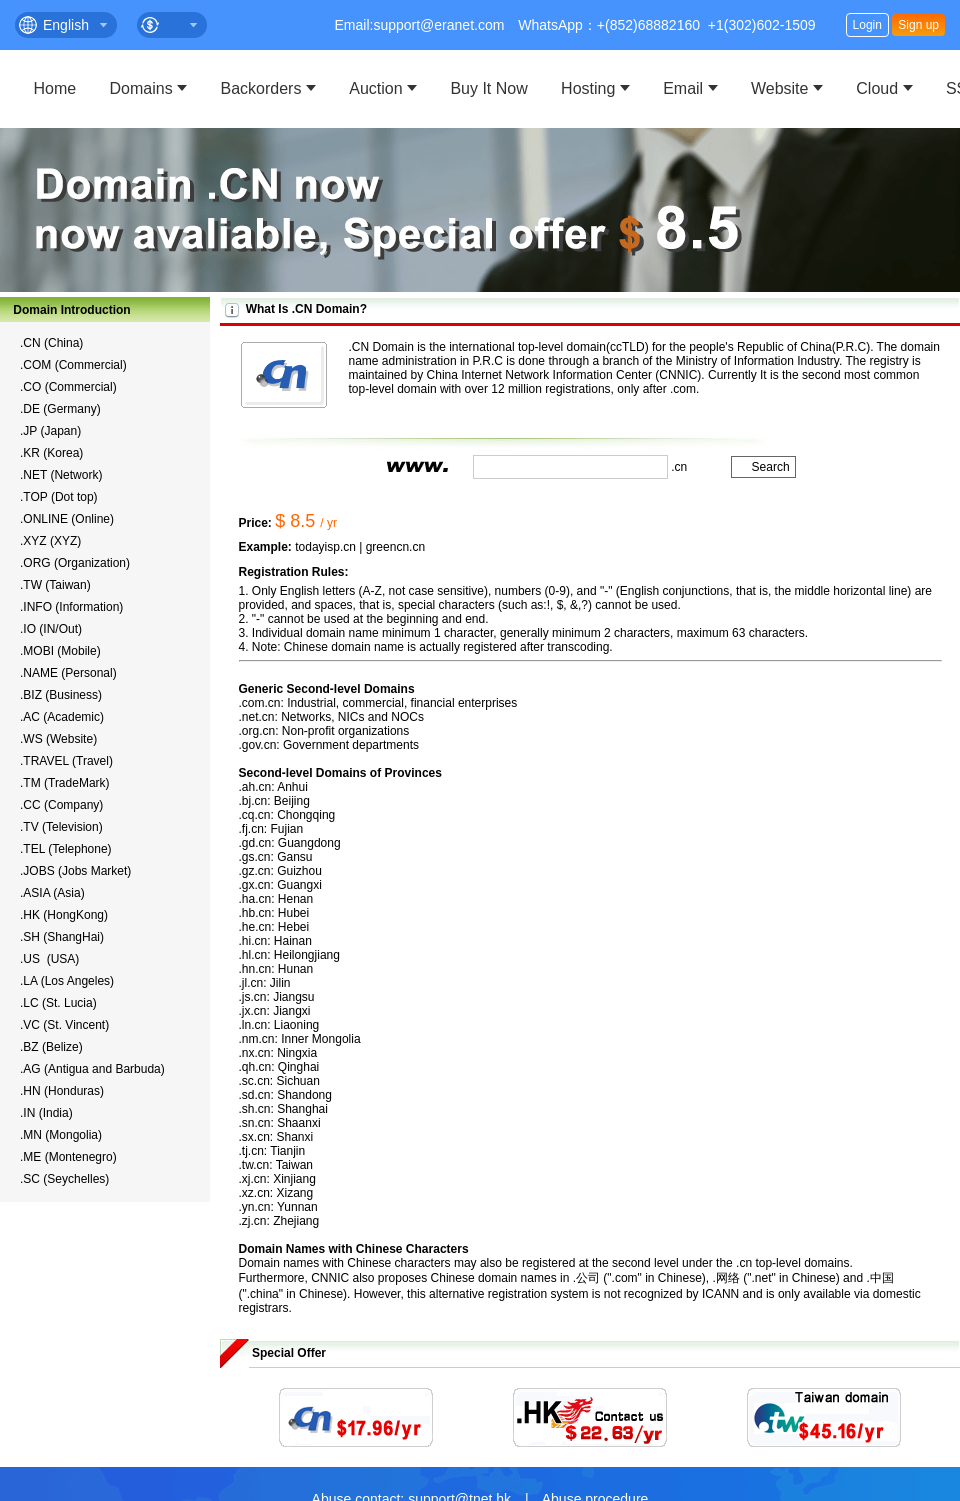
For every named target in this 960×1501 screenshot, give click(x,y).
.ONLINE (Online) (67, 519)
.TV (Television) (61, 827)
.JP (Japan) (50, 431)
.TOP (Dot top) (59, 497)
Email (683, 88)
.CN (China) (51, 343)
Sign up (918, 25)
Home (55, 88)
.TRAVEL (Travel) (66, 761)
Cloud (877, 88)
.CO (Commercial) (68, 387)
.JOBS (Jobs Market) (75, 871)
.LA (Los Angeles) (67, 981)
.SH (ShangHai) (62, 937)
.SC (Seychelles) (64, 1179)
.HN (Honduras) (62, 1091)
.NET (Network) (61, 475)
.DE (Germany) (60, 409)
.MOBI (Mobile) (60, 651)
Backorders (261, 88)
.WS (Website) (58, 739)
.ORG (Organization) (75, 563)
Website (780, 88)
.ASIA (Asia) (52, 893)
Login (867, 25)
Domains (141, 88)
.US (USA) (49, 959)
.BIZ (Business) (61, 695)
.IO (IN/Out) (51, 629)
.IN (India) (46, 1113)
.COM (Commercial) (73, 365)
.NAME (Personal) (68, 673)
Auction (375, 88)
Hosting (588, 88)
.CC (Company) (61, 805)
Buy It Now (488, 88)
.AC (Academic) (62, 717)
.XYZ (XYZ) (50, 541)
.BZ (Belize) (51, 1047)
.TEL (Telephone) (66, 849)
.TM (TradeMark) (65, 783)
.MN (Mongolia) (61, 1135)
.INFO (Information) (71, 607)
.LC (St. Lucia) (58, 1003)
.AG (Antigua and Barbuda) (92, 1069)
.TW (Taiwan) (55, 585)
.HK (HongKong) (64, 915)
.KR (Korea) (51, 453)
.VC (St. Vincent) (64, 1025)
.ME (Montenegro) (68, 1157)
